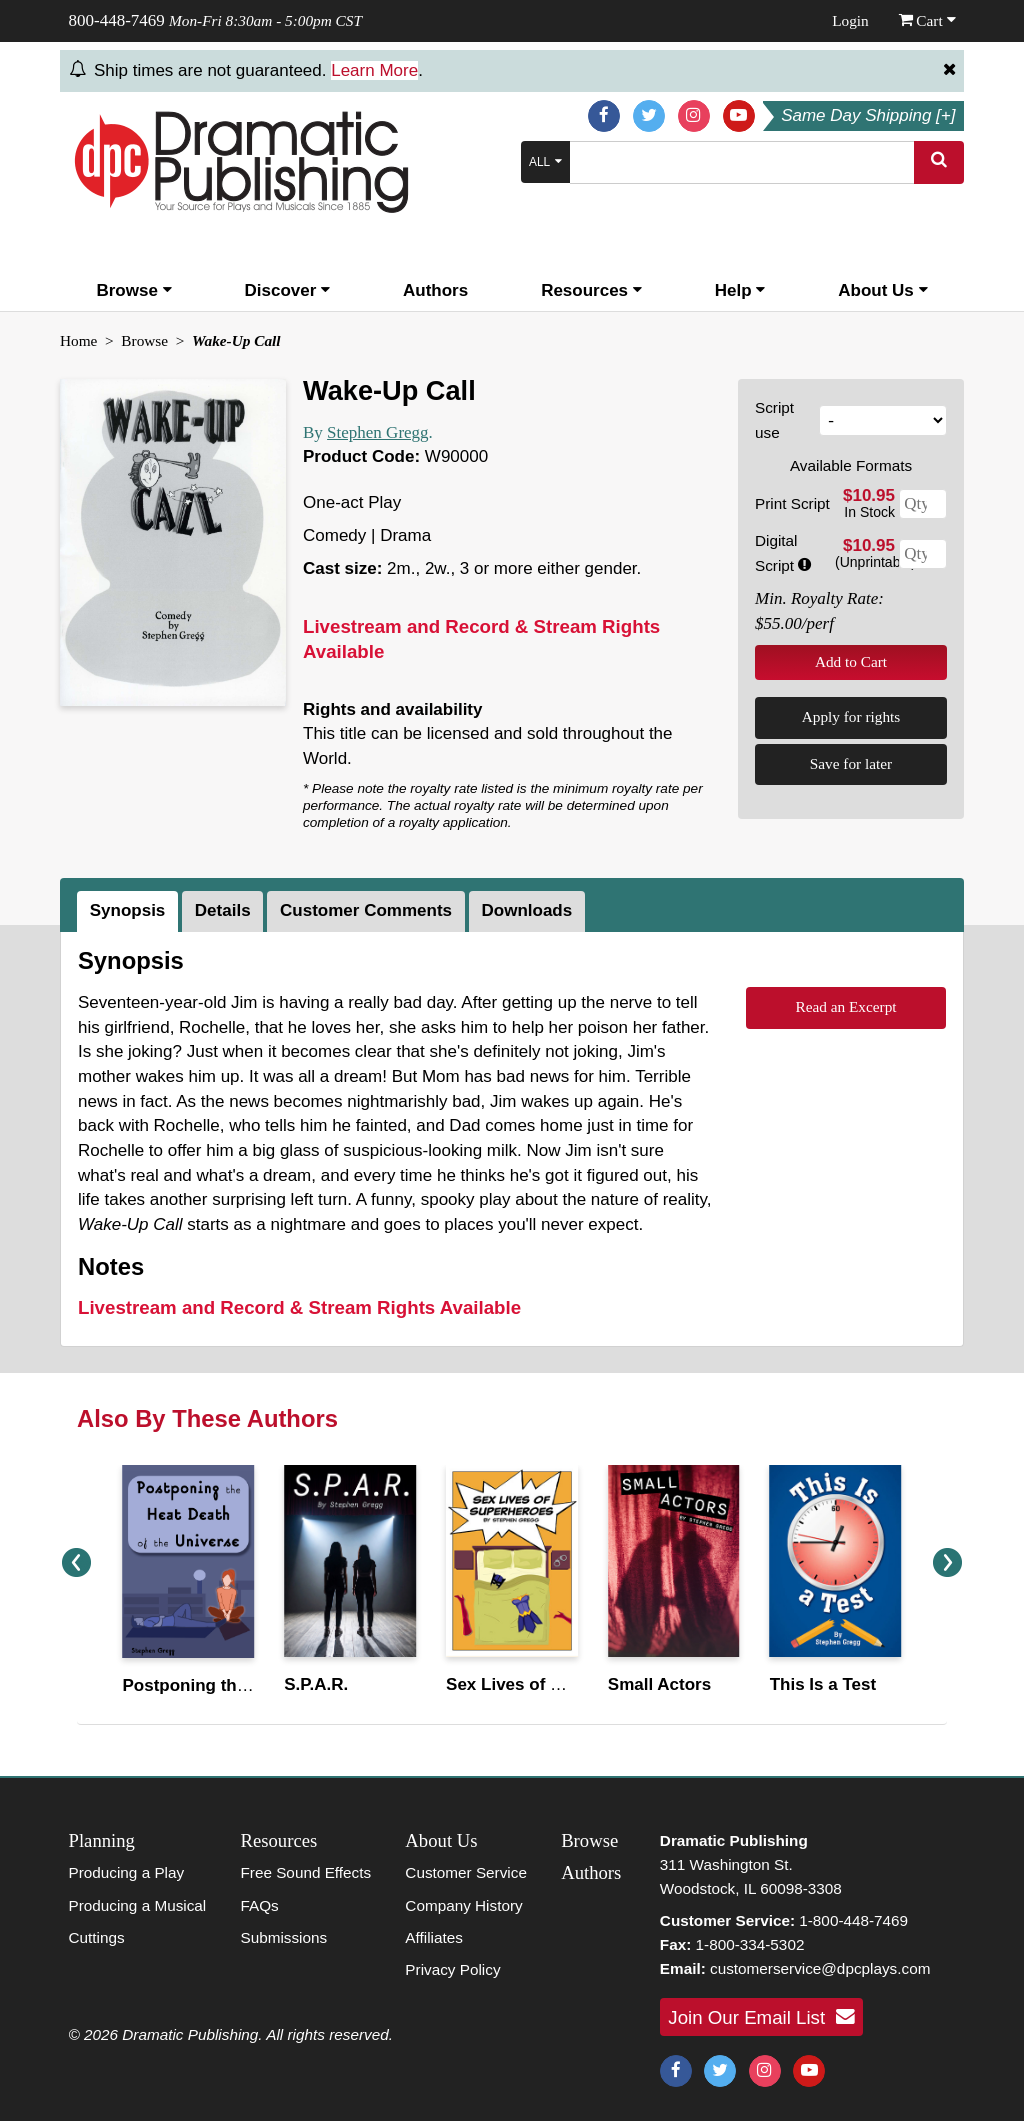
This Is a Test (823, 1684)
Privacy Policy (452, 1969)
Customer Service (466, 1872)
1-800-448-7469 (853, 1920)
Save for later (851, 763)
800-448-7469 (117, 20)
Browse (133, 290)
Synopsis (128, 910)
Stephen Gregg (378, 432)
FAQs (259, 1905)
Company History (463, 1905)
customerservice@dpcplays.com (820, 1968)
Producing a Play (127, 1872)
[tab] (129, 912)
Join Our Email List (761, 2017)
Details (223, 910)
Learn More (374, 70)
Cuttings (97, 1937)
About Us (882, 290)
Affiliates (434, 1937)
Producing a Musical (138, 1905)
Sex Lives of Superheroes (550, 1684)
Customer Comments (366, 910)
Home (78, 340)
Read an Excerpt (845, 1006)
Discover (288, 290)
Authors (435, 290)
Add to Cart (851, 661)
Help (740, 290)
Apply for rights (851, 716)
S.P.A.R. (316, 1684)
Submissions (283, 1937)
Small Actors (659, 1684)
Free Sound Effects (305, 1872)
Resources (591, 290)
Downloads (527, 910)
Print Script (792, 503)
